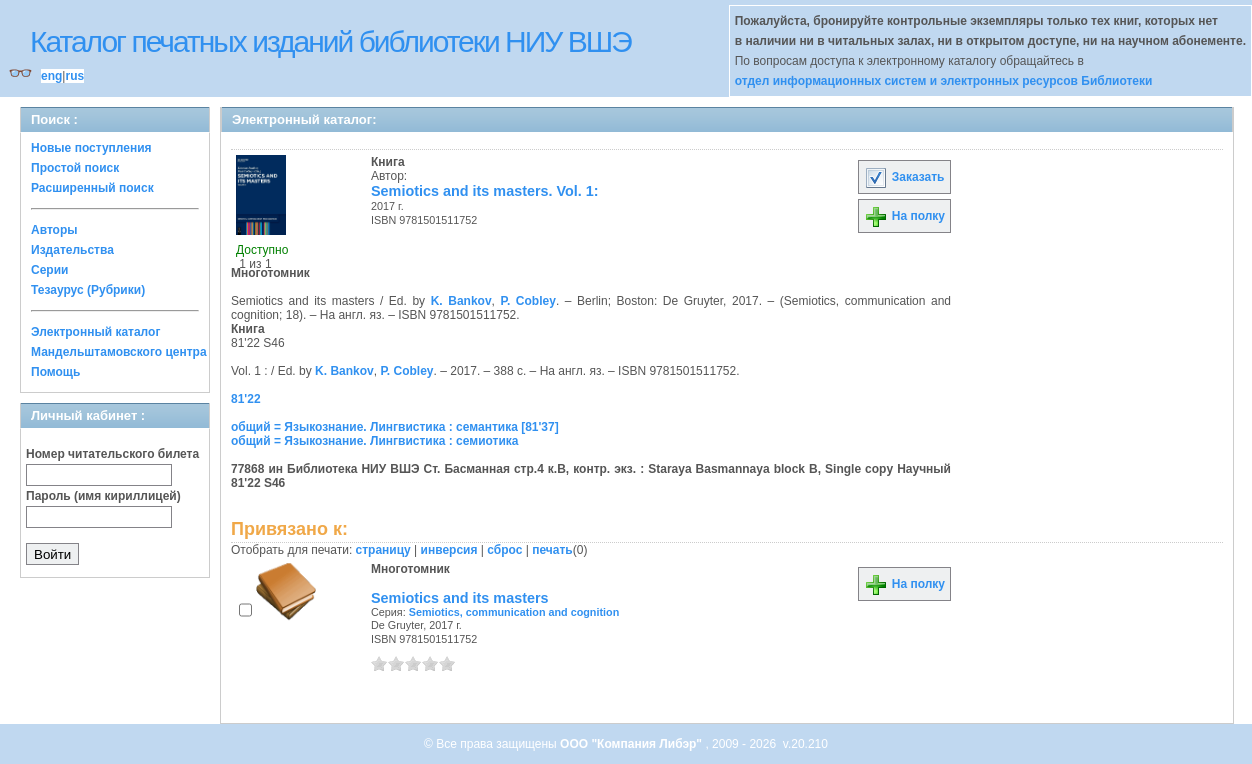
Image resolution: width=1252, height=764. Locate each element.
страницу (383, 550)
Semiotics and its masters (460, 598)
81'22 (246, 399)
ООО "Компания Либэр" (632, 744)
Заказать (904, 177)
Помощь (55, 372)
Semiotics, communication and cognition (514, 612)
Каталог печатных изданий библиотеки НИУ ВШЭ (330, 41)
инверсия (449, 550)
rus (74, 76)
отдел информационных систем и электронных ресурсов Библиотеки (944, 81)
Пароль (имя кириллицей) (103, 496)
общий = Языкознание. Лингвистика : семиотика (374, 441)
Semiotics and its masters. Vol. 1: (485, 191)
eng (51, 76)
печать (552, 550)
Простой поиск (75, 168)
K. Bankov (461, 301)
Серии (49, 270)
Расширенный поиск (92, 188)
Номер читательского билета (112, 454)
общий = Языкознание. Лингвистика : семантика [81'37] (395, 427)
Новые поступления (91, 148)
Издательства (72, 250)
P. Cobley (528, 301)
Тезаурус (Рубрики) (88, 290)
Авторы (54, 230)
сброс (504, 550)
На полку (904, 216)
